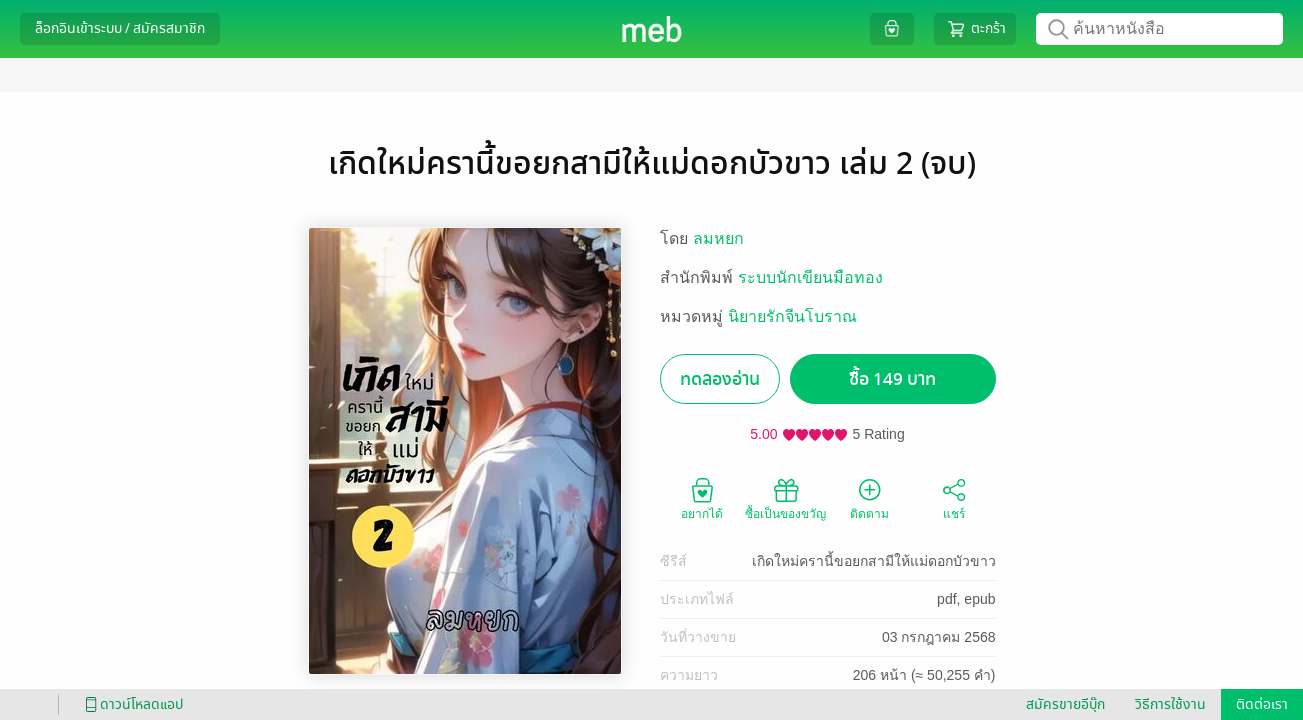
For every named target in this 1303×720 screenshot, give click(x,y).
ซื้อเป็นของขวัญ (785, 498)
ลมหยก (718, 238)
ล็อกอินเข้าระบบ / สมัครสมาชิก (120, 28)
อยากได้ (702, 498)
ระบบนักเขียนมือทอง (810, 277)
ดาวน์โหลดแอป (131, 704)
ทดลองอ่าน (720, 379)
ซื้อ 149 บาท (892, 379)
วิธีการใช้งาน (1170, 704)
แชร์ (954, 498)
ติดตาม (869, 498)
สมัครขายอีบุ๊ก (1065, 704)
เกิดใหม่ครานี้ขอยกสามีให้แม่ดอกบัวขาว (874, 561)
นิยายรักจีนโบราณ (792, 316)
